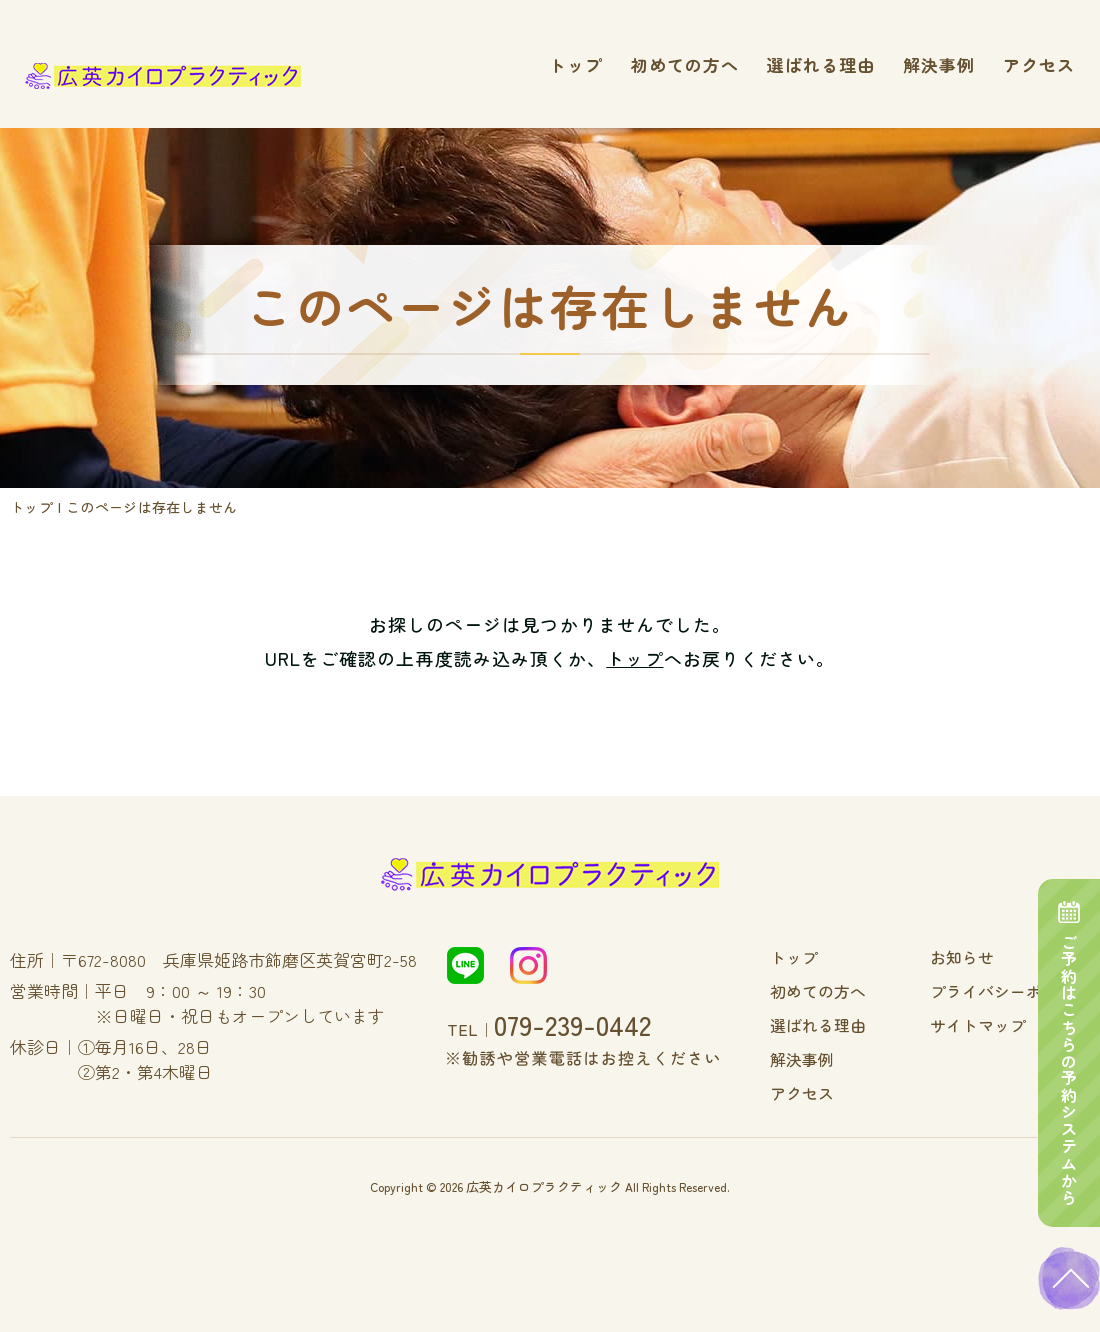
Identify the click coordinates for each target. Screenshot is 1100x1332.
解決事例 (939, 64)
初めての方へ (685, 64)
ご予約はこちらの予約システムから (1070, 1029)
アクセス (1039, 64)
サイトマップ (992, 1023)
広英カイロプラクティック (544, 1180)
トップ (576, 64)
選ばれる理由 (821, 64)
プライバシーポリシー (1020, 990)
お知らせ (978, 957)
